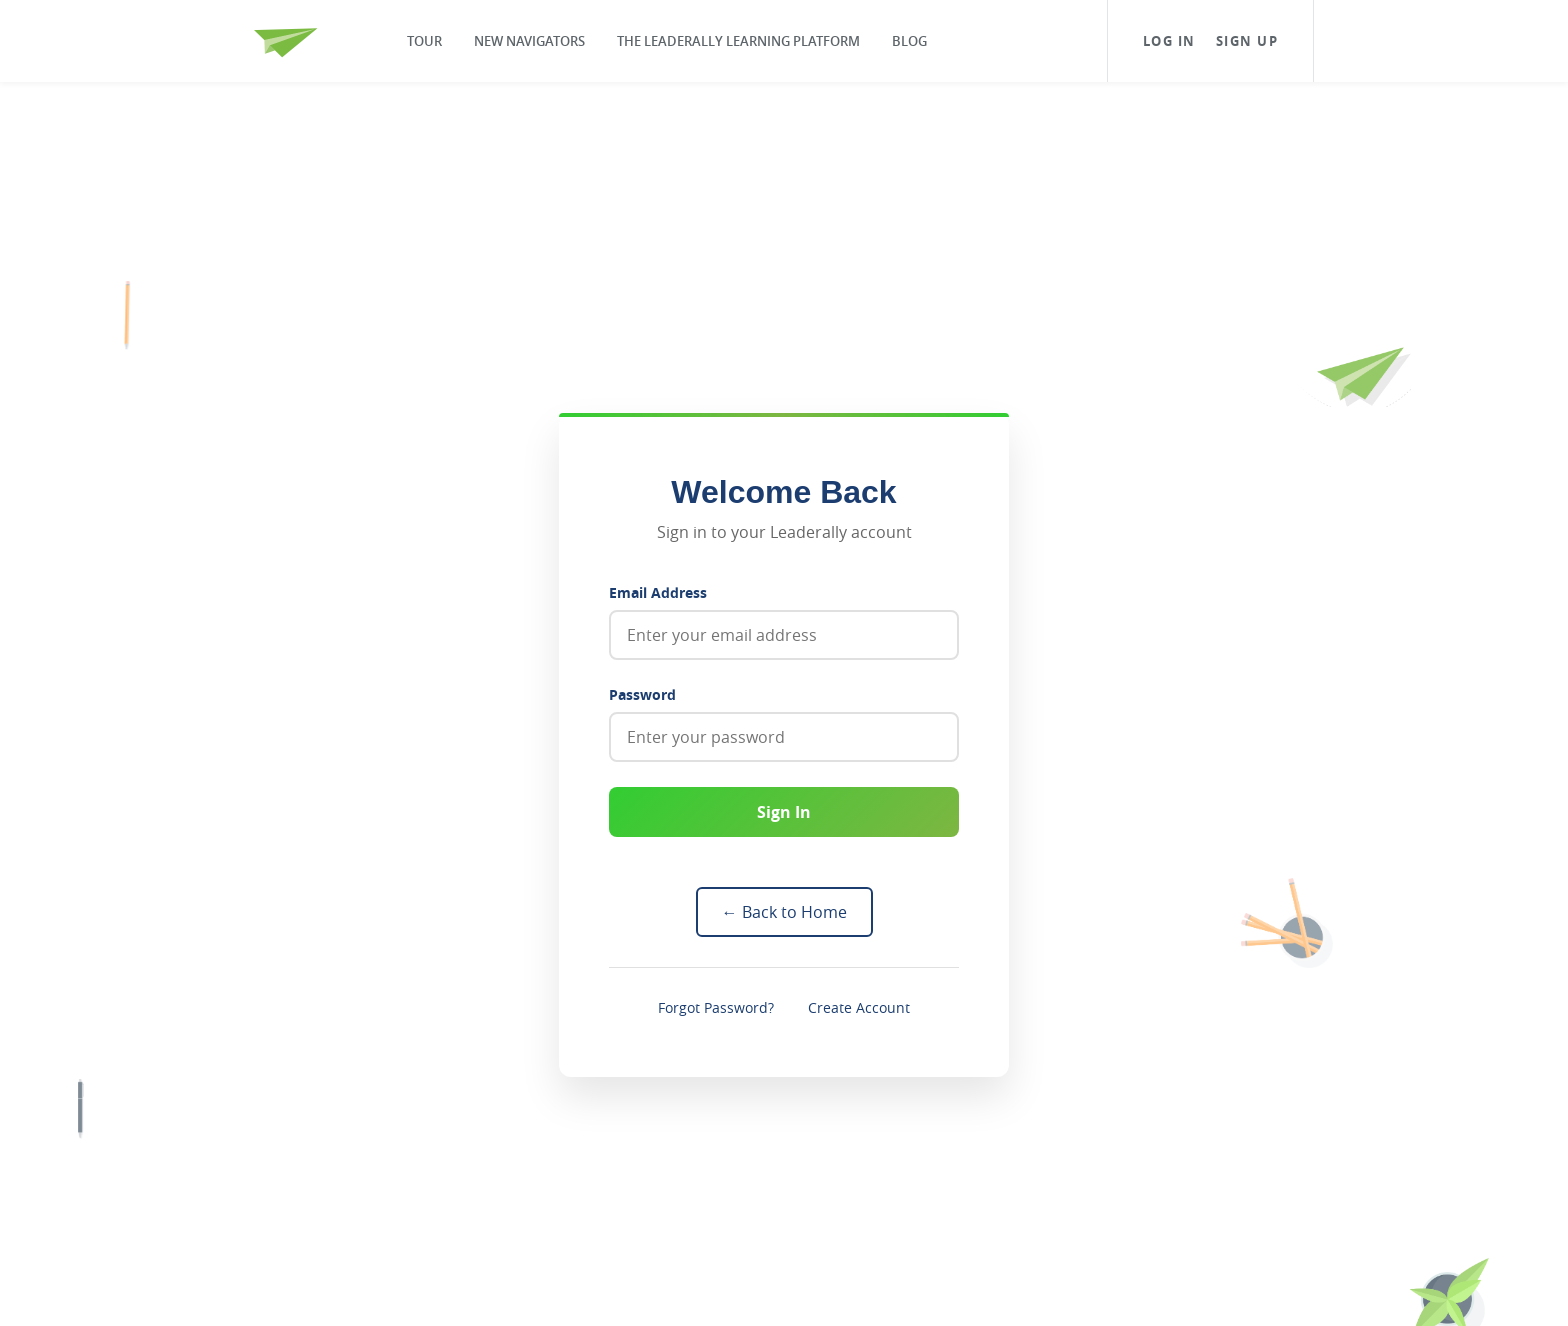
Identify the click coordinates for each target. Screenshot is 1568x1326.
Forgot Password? (716, 1007)
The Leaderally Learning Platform (738, 41)
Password (642, 694)
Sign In (784, 812)
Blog (909, 41)
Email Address (658, 592)
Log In (1169, 41)
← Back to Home (784, 912)
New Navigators (529, 41)
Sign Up (1247, 41)
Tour (424, 41)
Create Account (859, 1007)
